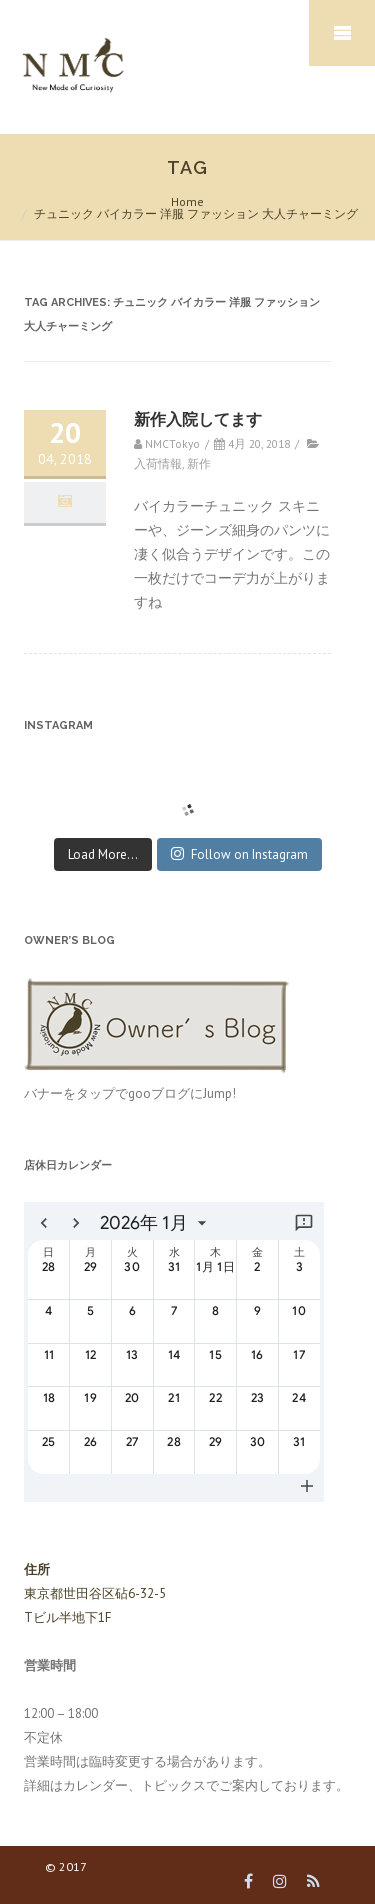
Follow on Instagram (239, 854)
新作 (199, 463)
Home (187, 201)
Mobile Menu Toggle (342, 33)
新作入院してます (198, 419)
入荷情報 (158, 463)
